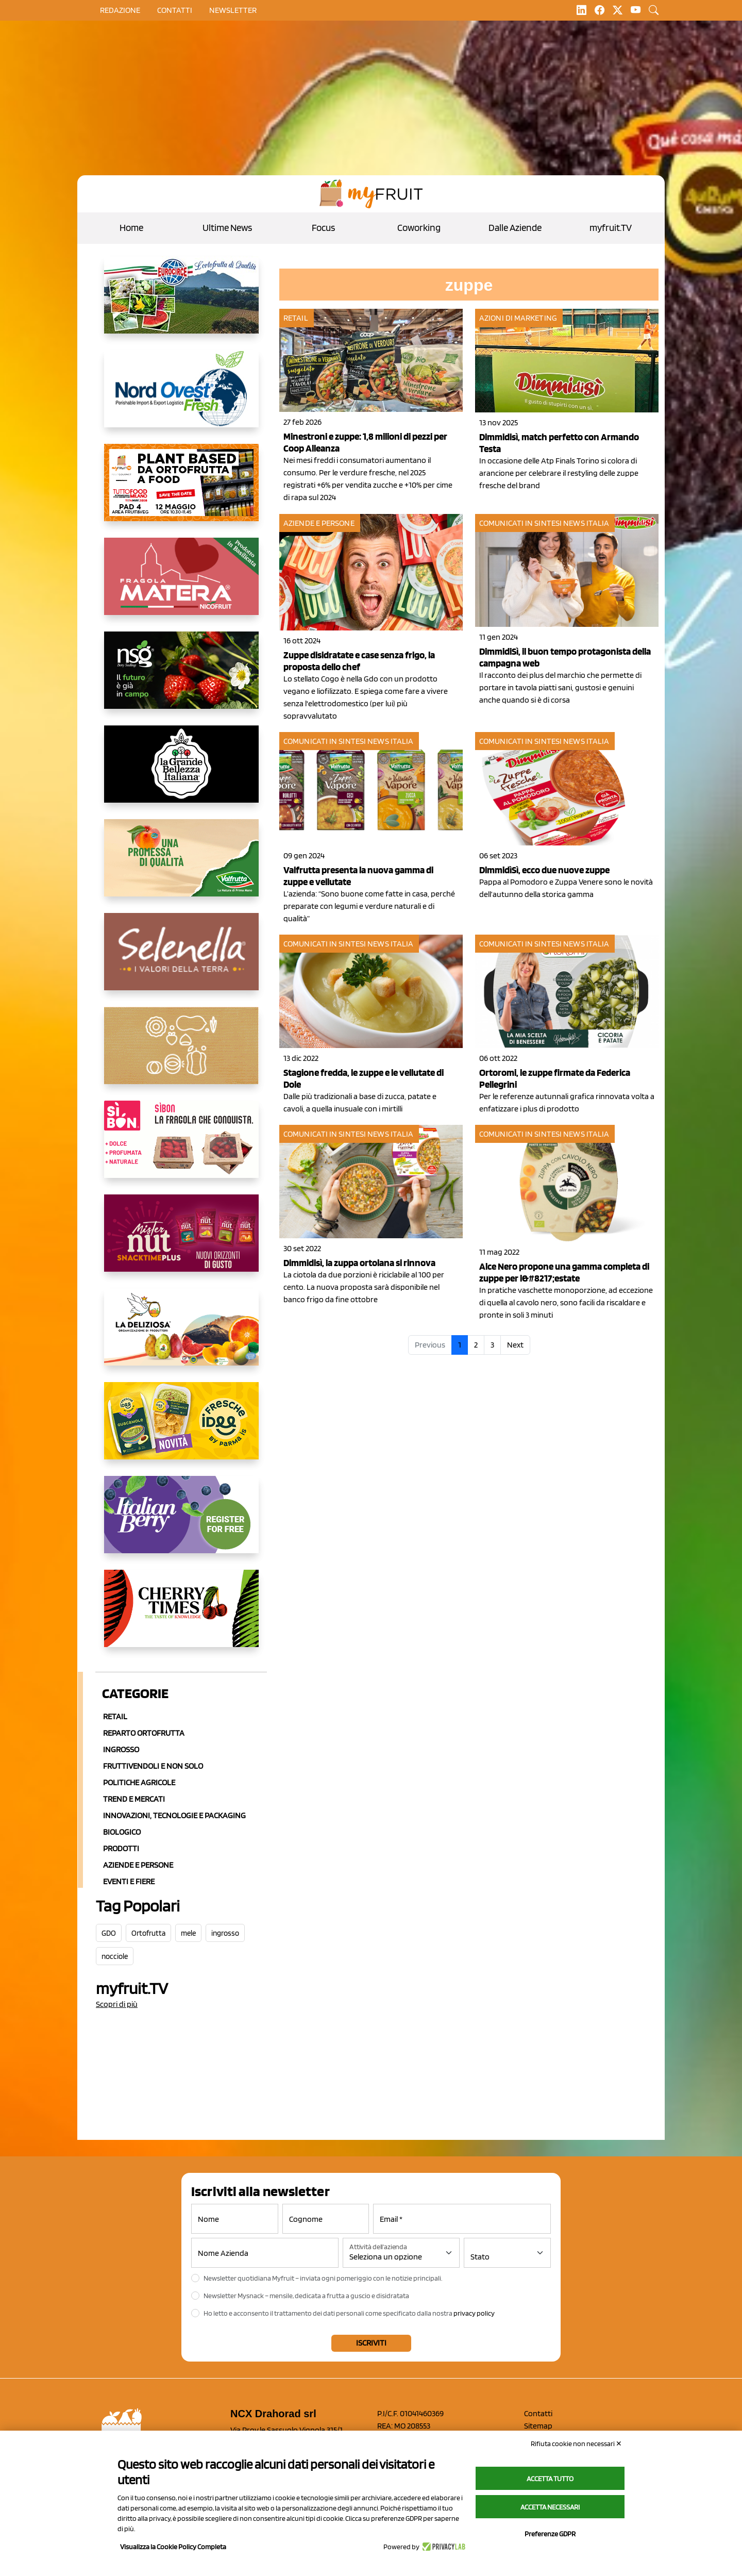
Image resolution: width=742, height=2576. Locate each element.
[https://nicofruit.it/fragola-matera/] (181, 584)
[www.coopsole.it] (181, 1147)
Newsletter (233, 10)
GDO (109, 1933)
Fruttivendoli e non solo (153, 1766)
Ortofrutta (148, 1933)
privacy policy (474, 2313)
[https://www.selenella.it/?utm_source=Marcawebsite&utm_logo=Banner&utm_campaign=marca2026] (181, 960)
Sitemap (538, 2426)
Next (515, 1345)
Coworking (419, 228)
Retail (115, 1716)
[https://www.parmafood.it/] (181, 1429)
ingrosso (225, 1933)
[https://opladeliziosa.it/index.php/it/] (181, 1335)
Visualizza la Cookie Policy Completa (173, 2546)
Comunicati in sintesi (520, 523)
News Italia (586, 523)
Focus (323, 228)
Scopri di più (117, 2004)
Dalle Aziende (515, 228)
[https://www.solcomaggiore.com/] (181, 1054)
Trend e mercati (134, 1799)
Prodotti (121, 1848)
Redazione (120, 10)
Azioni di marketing (518, 318)
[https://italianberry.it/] (181, 1523)
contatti (174, 10)
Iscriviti (371, 2343)
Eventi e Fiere (129, 1881)
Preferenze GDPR (550, 2534)
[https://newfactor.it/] (181, 1241)
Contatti (538, 2413)
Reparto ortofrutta (143, 1733)
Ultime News (227, 228)
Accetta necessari (550, 2507)
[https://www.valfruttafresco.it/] (181, 866)
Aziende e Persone (138, 1865)
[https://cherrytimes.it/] (181, 1617)
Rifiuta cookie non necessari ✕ (576, 2443)
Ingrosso (121, 1749)
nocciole (115, 1956)
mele (188, 1933)
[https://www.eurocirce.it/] (181, 303)
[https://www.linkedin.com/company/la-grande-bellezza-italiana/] (181, 772)
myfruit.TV (610, 228)
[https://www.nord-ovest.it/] (181, 397)
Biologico (122, 1832)
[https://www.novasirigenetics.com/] (181, 678)
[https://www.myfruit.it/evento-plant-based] (181, 491)
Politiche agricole (139, 1782)
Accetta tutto (550, 2478)
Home (131, 228)
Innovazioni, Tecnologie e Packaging (174, 1815)
